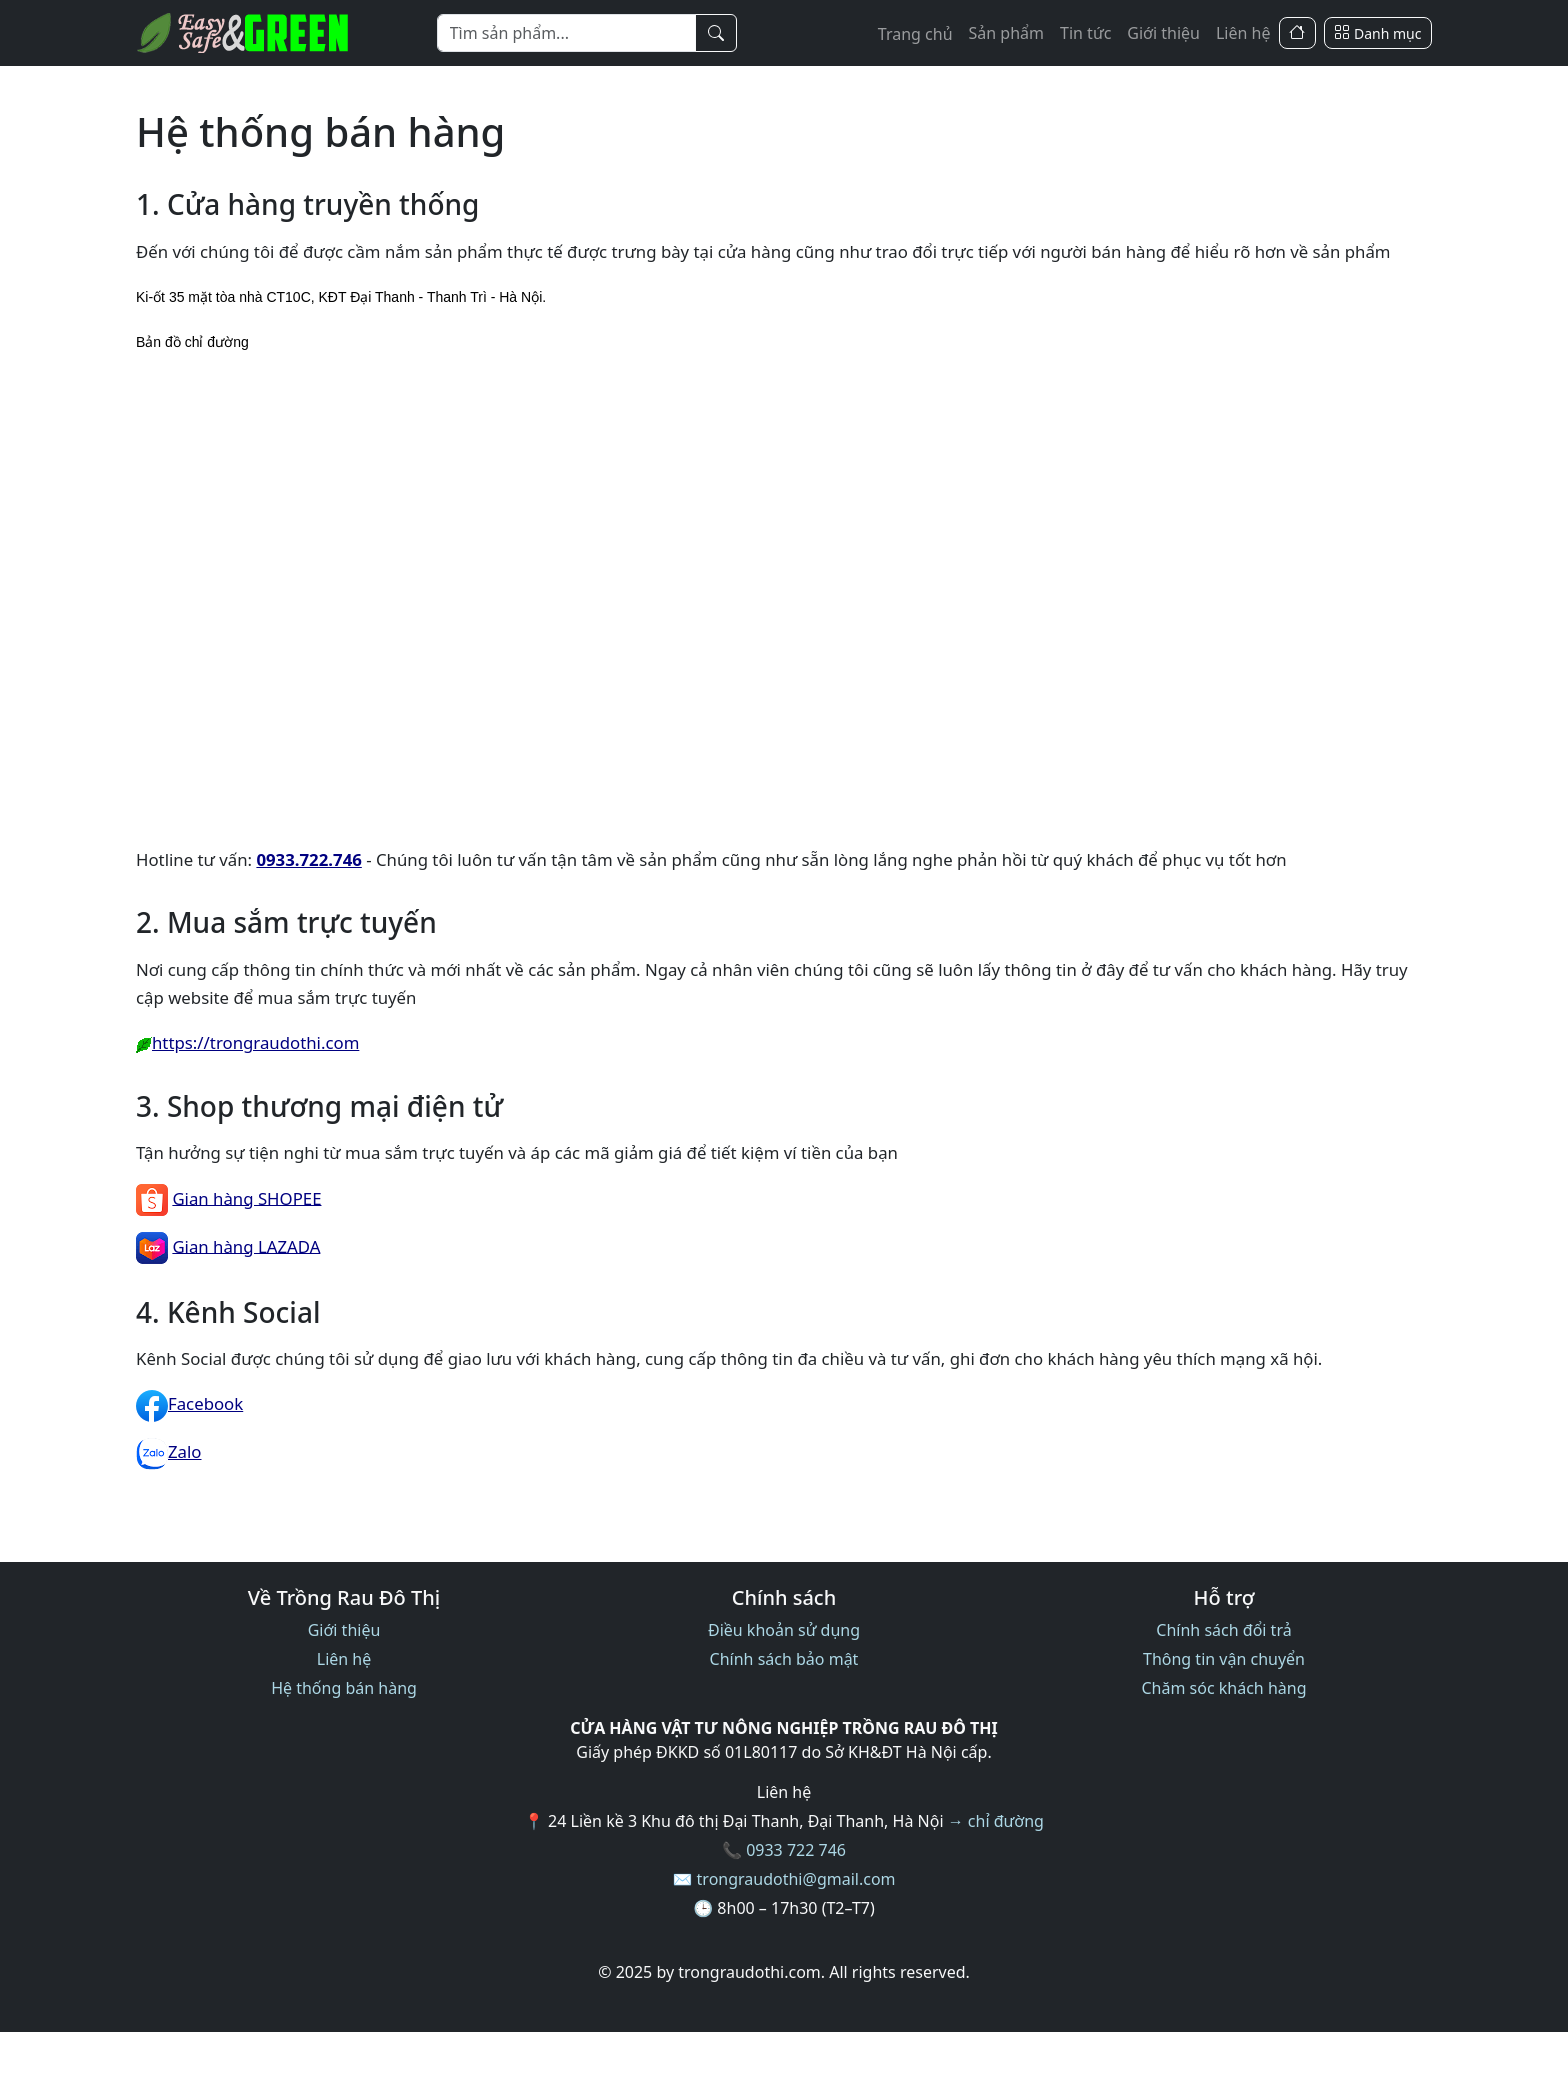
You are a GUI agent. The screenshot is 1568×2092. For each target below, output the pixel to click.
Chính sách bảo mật (784, 1659)
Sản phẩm (1006, 33)
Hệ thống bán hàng (344, 1688)
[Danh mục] (1378, 33)
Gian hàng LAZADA (246, 1245)
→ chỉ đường (996, 1821)
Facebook (189, 1403)
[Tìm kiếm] (716, 33)
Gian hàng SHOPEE (246, 1197)
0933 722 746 (796, 1850)
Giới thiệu (1163, 33)
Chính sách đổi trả (1223, 1630)
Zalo (169, 1451)
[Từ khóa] (566, 33)
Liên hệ (1243, 33)
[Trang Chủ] (1297, 33)
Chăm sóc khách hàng (1223, 1688)
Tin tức (1085, 33)
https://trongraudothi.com (247, 1042)
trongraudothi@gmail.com (796, 1879)
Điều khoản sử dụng (784, 1630)
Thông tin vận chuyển (1224, 1659)
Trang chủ (915, 34)
